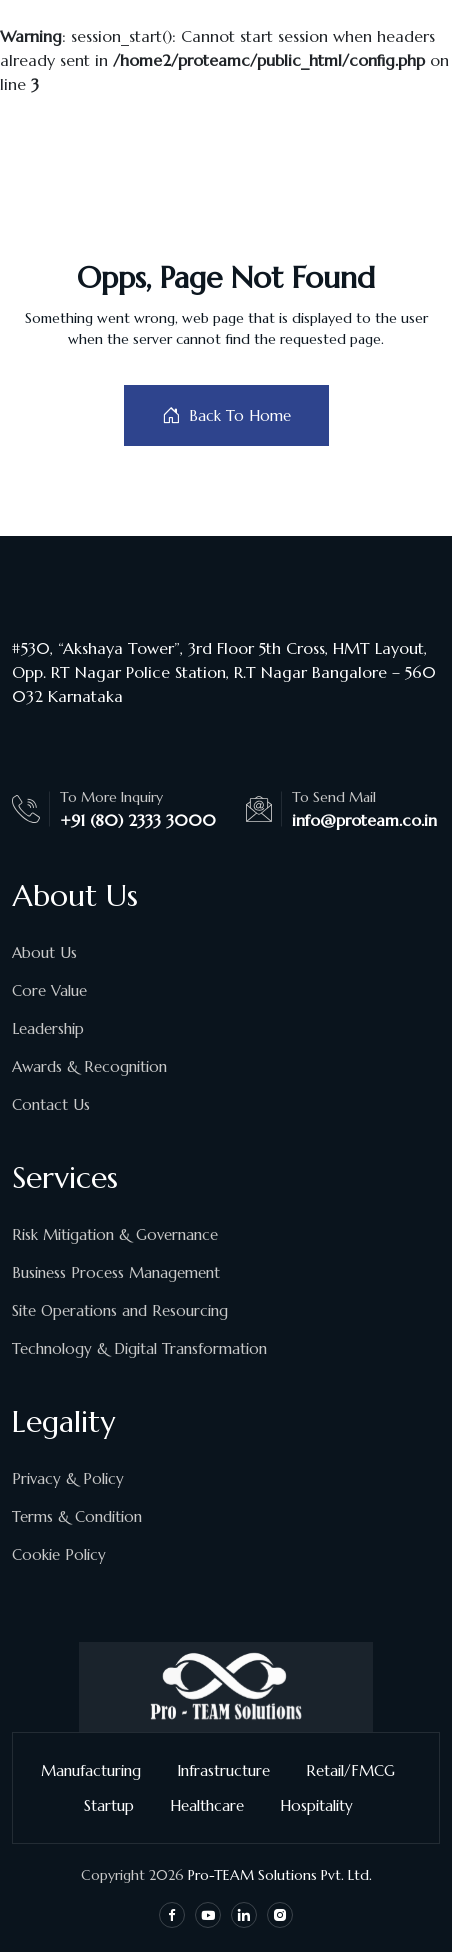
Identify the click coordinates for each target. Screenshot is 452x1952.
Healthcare (215, 1805)
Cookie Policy (59, 1554)
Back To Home (226, 415)
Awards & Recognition (89, 1066)
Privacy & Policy (68, 1478)
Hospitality (324, 1805)
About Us (44, 952)
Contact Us (51, 1104)
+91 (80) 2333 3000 (138, 820)
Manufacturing (99, 1770)
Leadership (48, 1028)
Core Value (49, 990)
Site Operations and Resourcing (120, 1310)
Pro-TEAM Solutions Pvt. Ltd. (280, 1875)
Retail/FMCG (358, 1770)
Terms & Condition (77, 1516)
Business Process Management (116, 1272)
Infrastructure (231, 1770)
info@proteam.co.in (364, 820)
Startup (117, 1805)
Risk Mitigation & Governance (115, 1234)
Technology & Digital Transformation (139, 1348)
